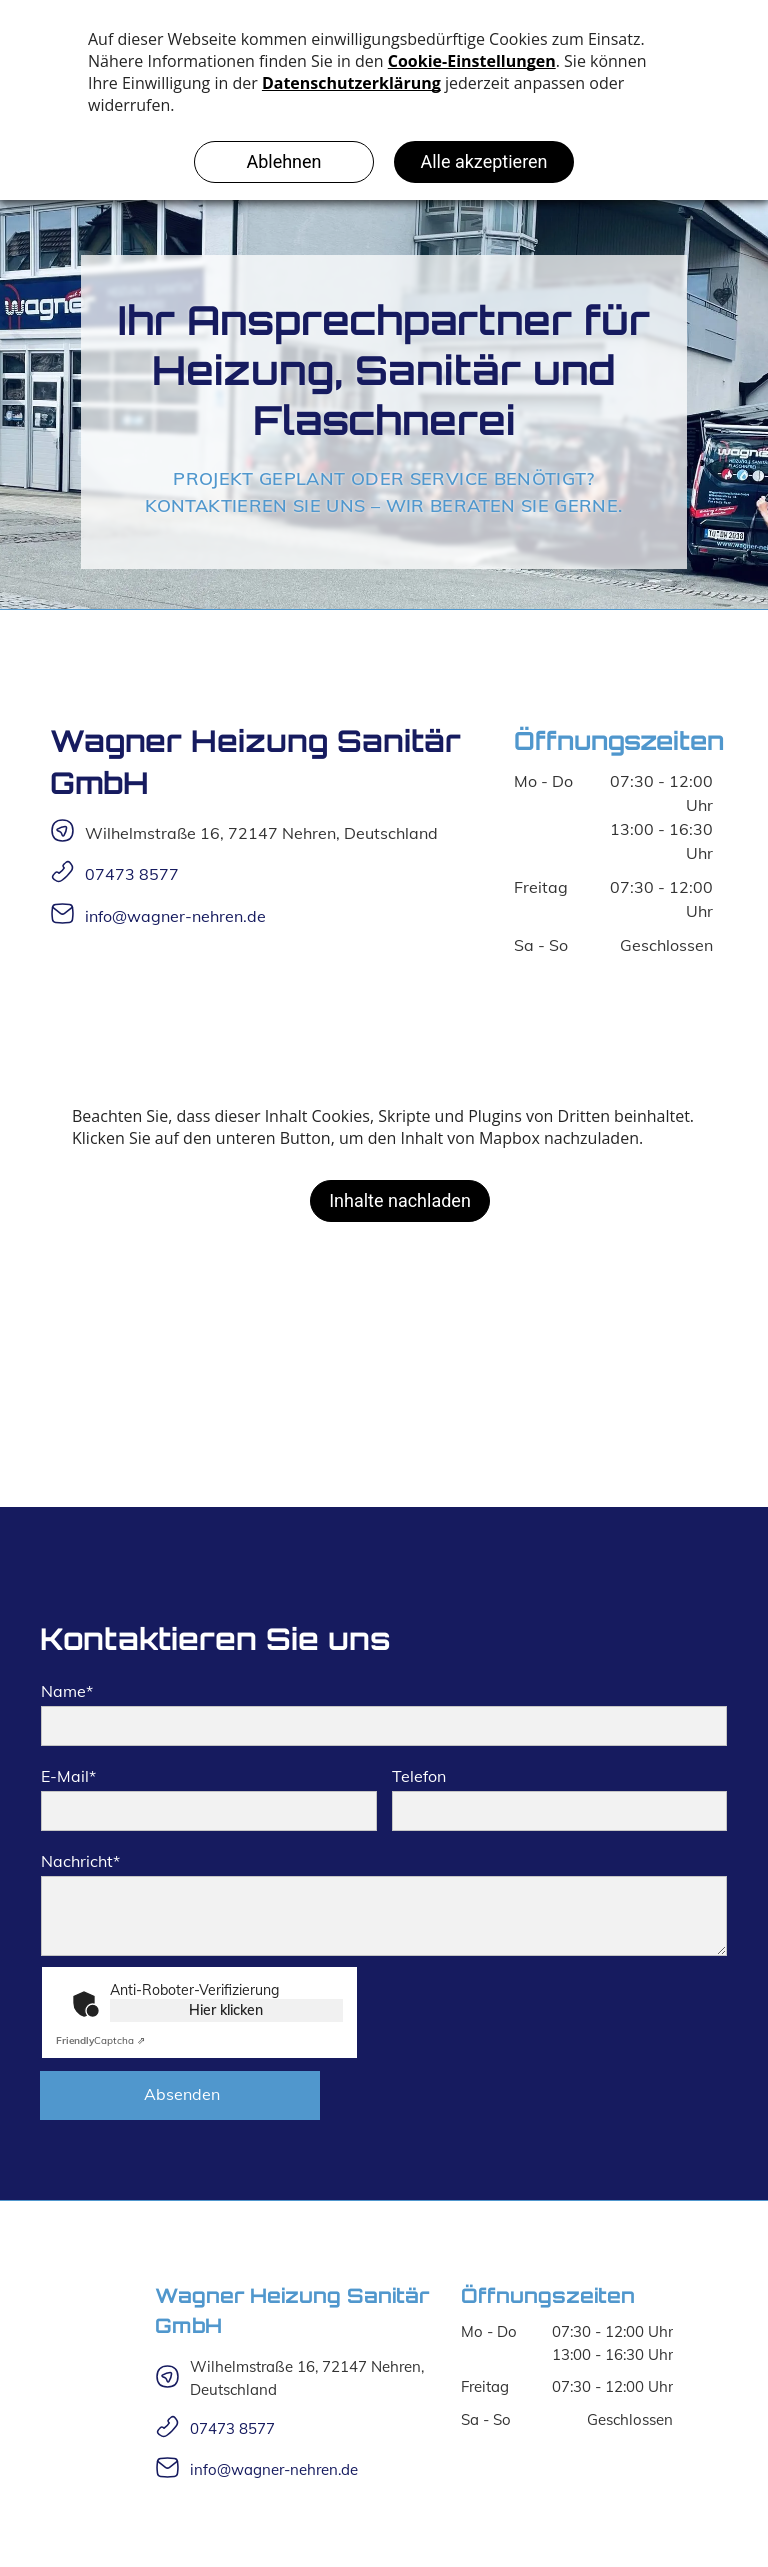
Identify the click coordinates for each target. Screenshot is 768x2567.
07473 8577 (132, 874)
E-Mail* (68, 1776)
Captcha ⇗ (100, 2040)
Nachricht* (80, 1861)
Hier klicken (226, 2010)
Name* (67, 1691)
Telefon (419, 1776)
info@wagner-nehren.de (175, 916)
